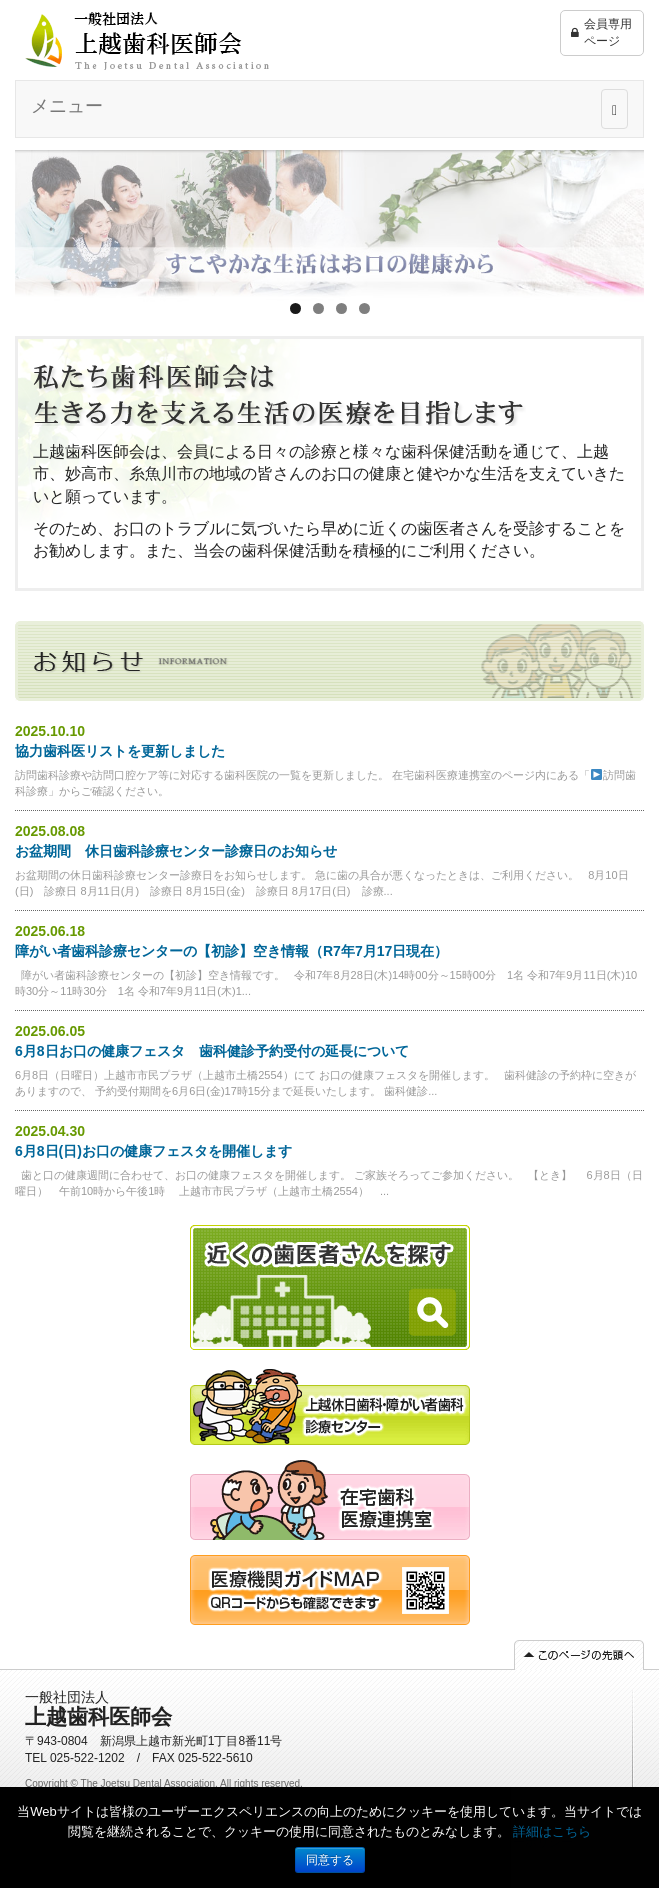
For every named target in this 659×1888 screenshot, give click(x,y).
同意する (330, 1860)
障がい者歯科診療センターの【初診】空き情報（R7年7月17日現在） (231, 951)
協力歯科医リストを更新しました (120, 751)
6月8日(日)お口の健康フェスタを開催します (153, 1151)
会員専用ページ (601, 33)
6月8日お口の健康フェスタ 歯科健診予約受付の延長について (212, 1051)
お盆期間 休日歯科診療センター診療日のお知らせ (176, 851)
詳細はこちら (552, 1831)
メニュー (67, 106)
